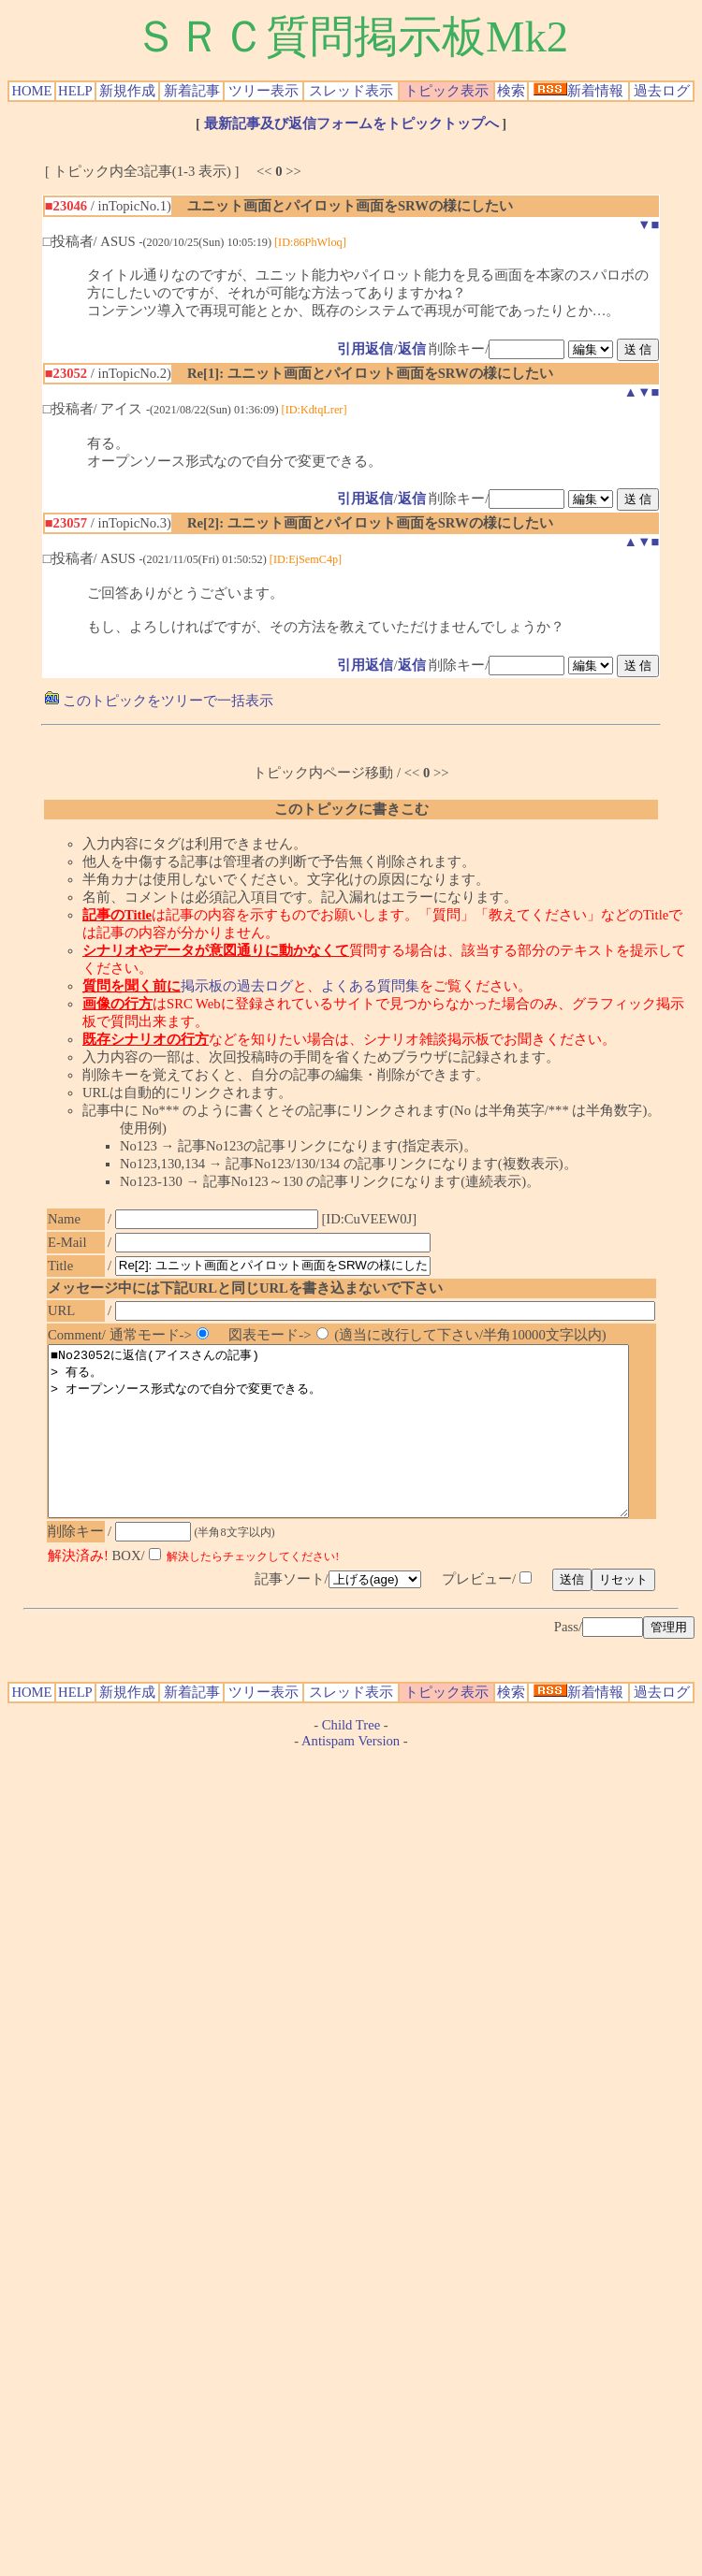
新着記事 (192, 90)
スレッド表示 (351, 90)
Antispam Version (350, 1774)
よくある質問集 (370, 985)
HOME (31, 90)
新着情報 (578, 90)
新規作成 (127, 90)
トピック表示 (446, 90)
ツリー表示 (263, 90)
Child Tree (351, 1758)
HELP (75, 90)
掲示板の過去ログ (237, 985)
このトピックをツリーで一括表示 (159, 700)
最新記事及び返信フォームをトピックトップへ (351, 123)
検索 (511, 90)
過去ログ (662, 90)
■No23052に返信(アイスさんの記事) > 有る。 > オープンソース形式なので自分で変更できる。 (373, 1448)
